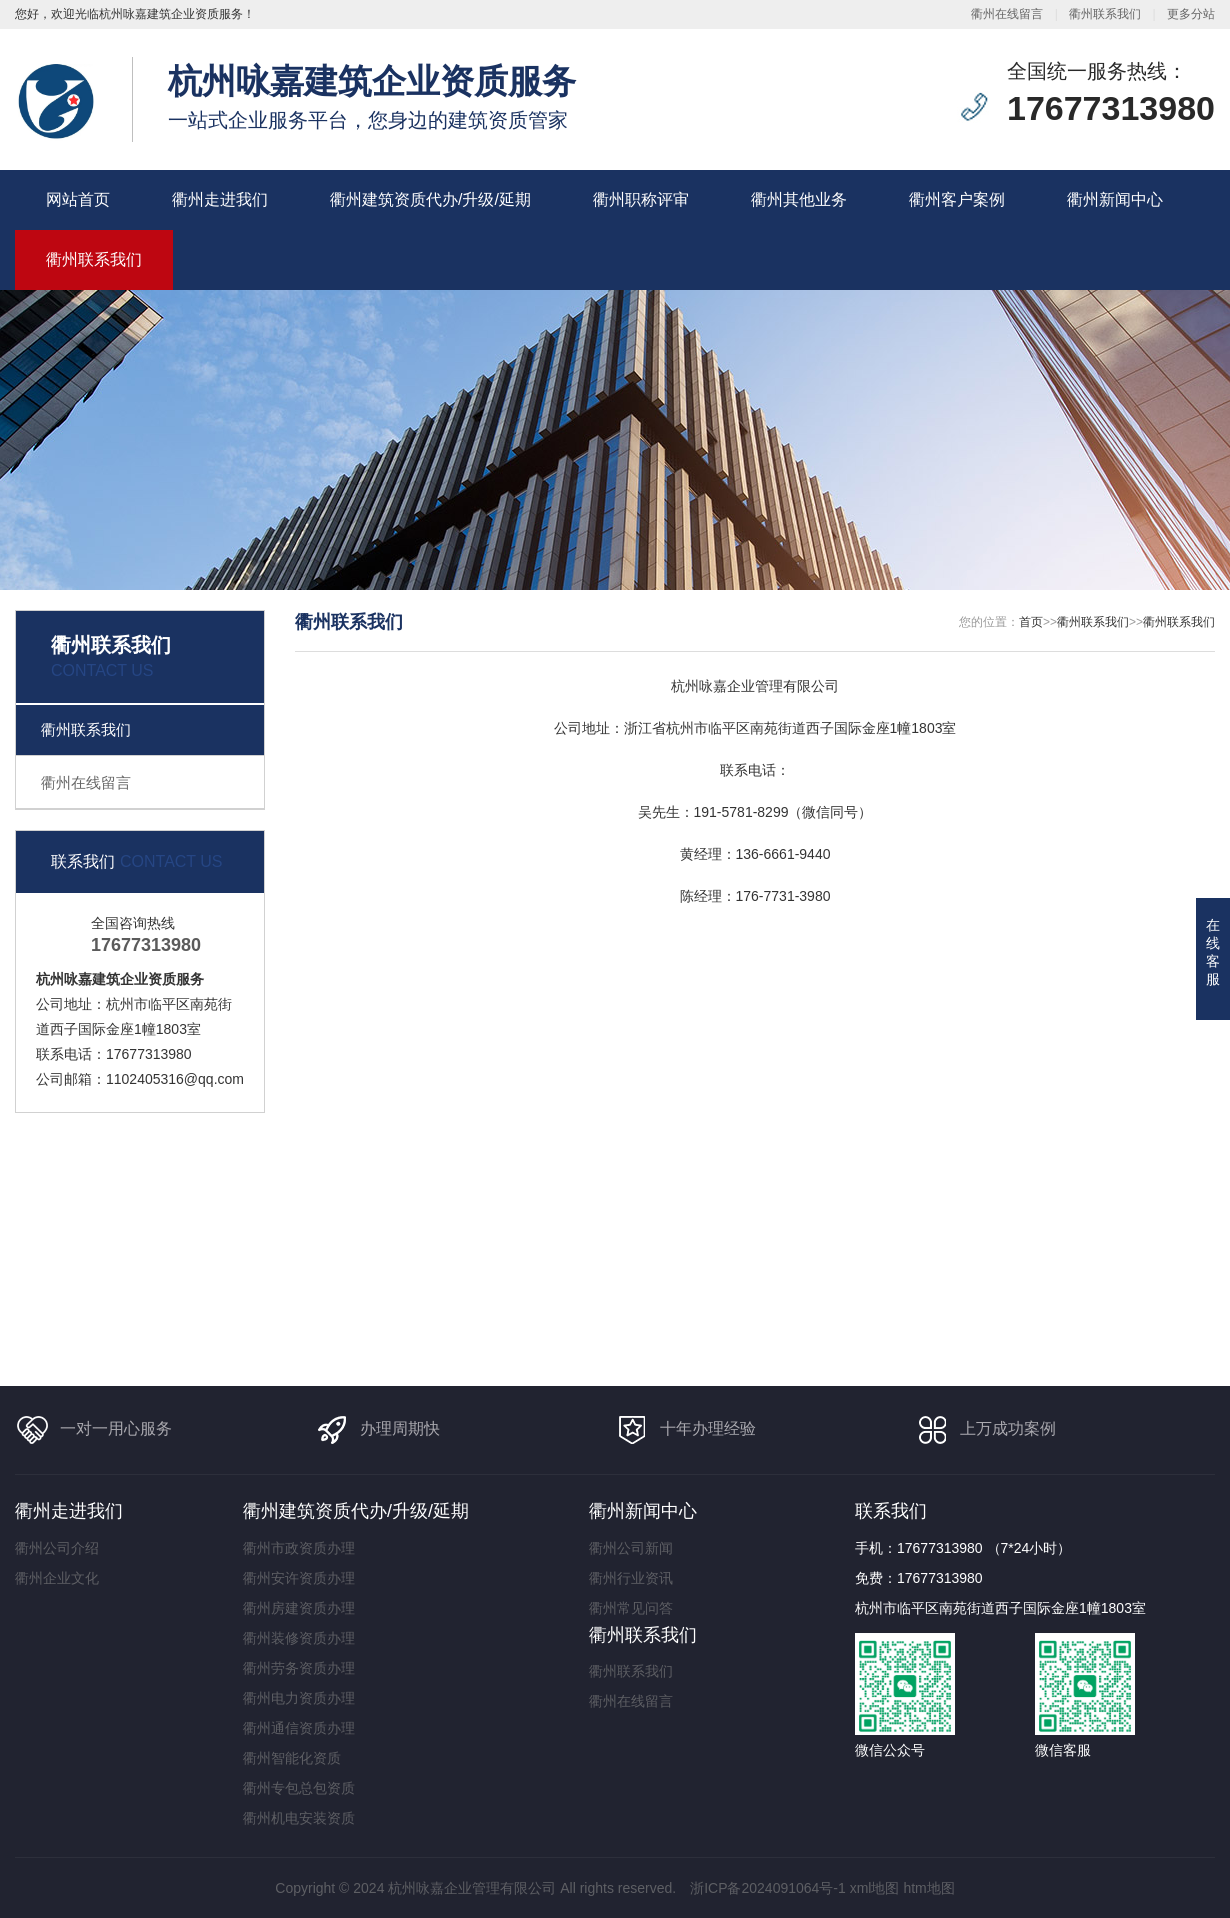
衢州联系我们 (1105, 14)
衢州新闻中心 (1115, 199)
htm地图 (928, 1888)
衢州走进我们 (220, 199)
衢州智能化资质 (292, 1758)
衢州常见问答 (631, 1608)
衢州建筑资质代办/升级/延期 (430, 199)
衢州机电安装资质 (299, 1818)
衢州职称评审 (641, 199)
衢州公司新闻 (631, 1548)
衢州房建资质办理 (299, 1608)
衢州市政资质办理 (299, 1548)
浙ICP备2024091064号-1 (768, 1888)
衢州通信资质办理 (299, 1728)
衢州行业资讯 (631, 1578)
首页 (1031, 622)
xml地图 (875, 1888)
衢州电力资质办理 (299, 1698)
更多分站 (1191, 14)
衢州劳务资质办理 (299, 1668)
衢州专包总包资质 (299, 1788)
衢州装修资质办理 (299, 1638)
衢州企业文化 (57, 1578)
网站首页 (78, 199)
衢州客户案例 (957, 199)
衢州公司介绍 (57, 1548)
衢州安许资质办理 (299, 1578)
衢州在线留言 (1007, 14)
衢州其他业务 (799, 199)
